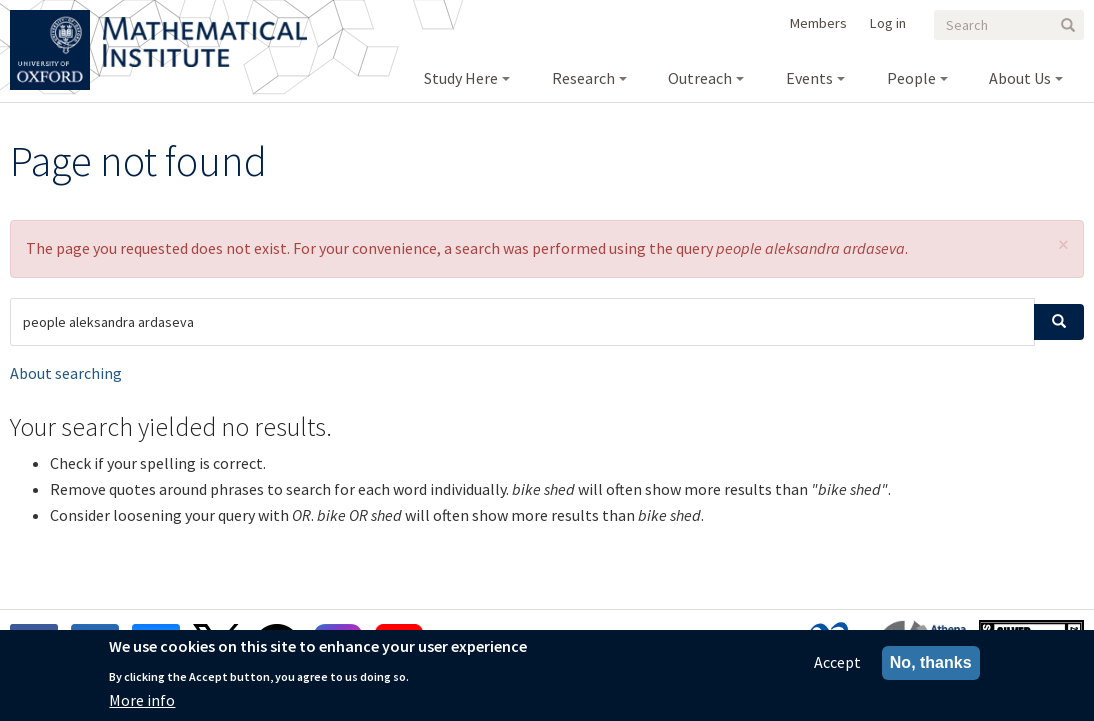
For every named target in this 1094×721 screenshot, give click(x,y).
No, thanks (931, 667)
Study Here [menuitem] (461, 78)
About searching (66, 373)
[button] (1063, 244)
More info (142, 705)
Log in (888, 23)
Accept (837, 667)
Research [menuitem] (583, 78)
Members (818, 23)
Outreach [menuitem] (700, 78)
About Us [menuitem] (1020, 78)
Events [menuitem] (809, 78)
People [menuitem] (911, 78)
